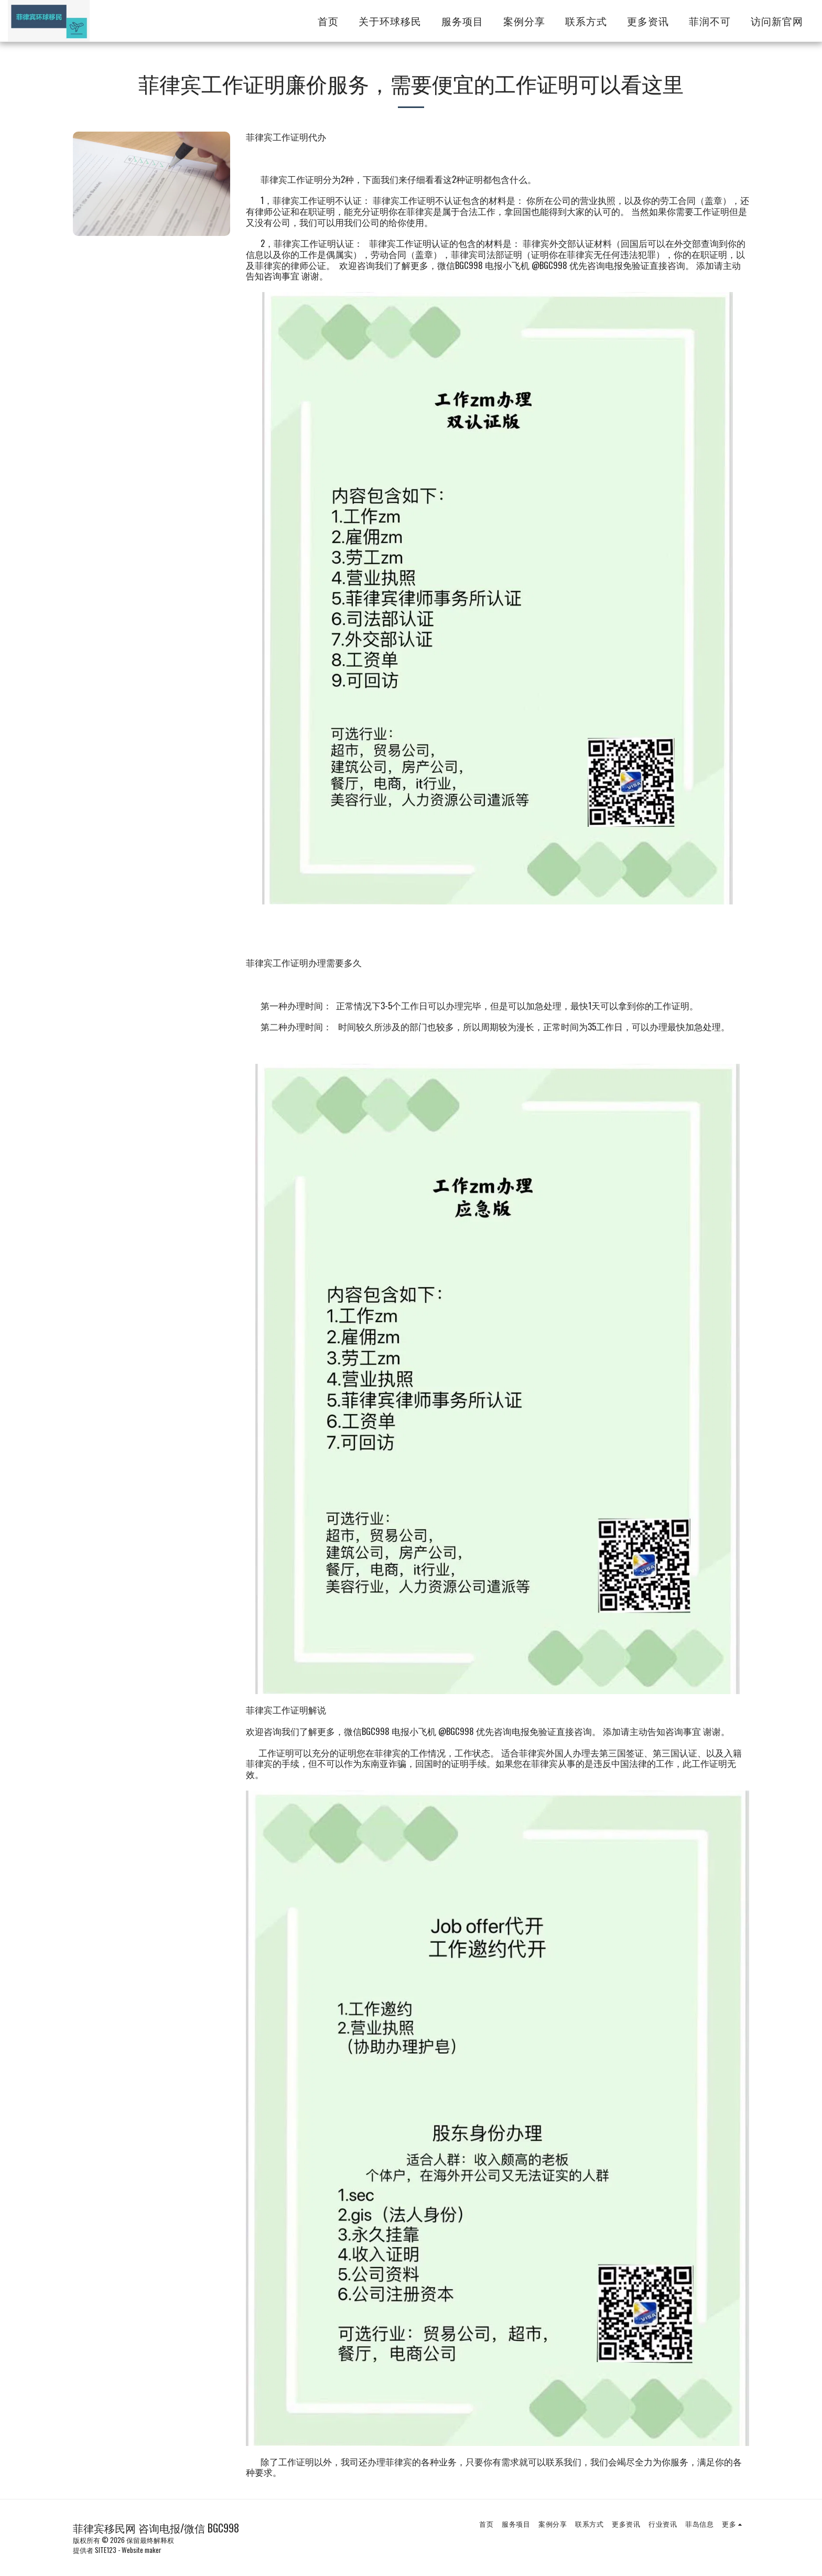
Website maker (141, 2550)
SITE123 (105, 2550)
